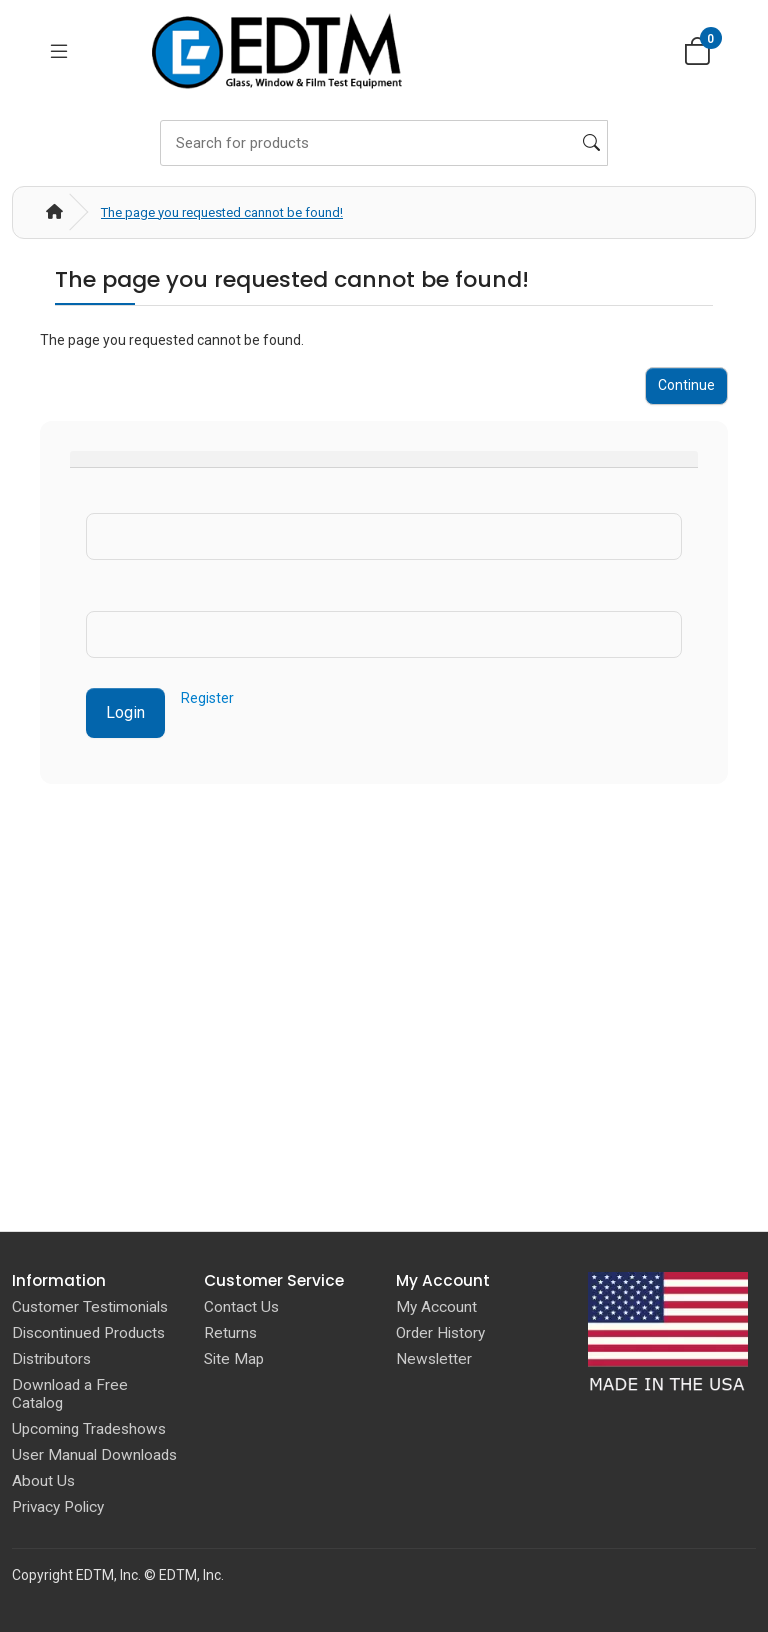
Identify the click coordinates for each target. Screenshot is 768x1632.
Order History (440, 1333)
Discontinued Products (88, 1333)
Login (125, 712)
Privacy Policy (58, 1507)
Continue (686, 385)
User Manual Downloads (94, 1455)
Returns (230, 1333)
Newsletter (434, 1359)
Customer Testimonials (90, 1307)
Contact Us (241, 1307)
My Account (436, 1307)
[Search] (384, 143)
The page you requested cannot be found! (222, 212)
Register (207, 698)
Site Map (234, 1359)
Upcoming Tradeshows (89, 1429)
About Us (43, 1481)
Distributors (51, 1359)
